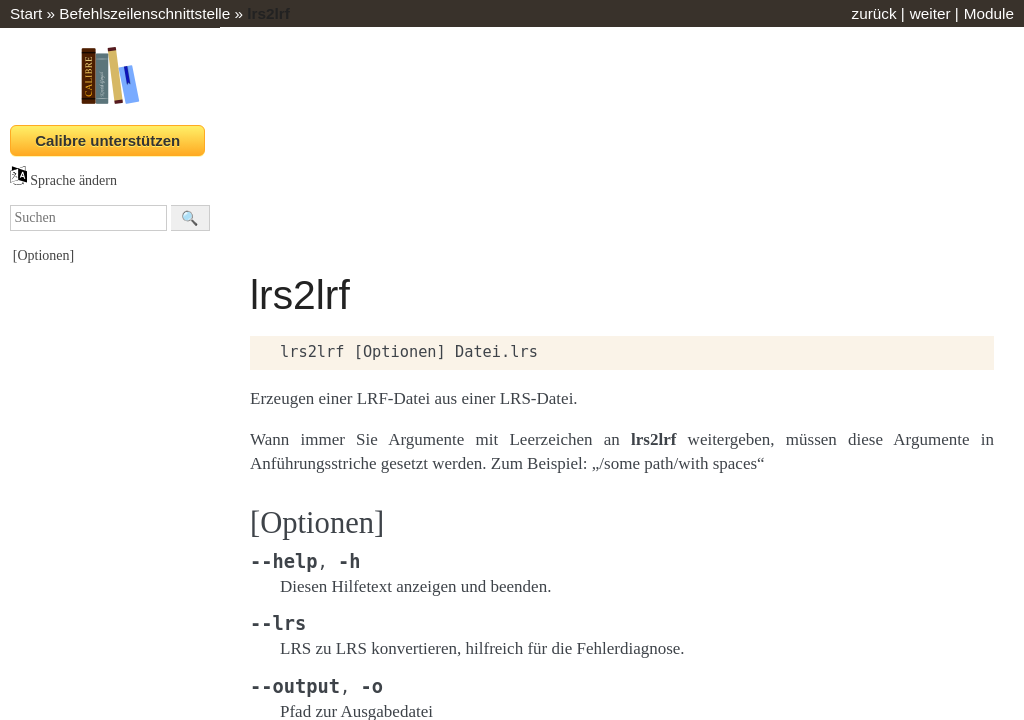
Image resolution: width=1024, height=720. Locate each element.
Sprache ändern (63, 180)
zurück (873, 13)
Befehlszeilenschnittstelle (144, 13)
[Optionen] (43, 255)
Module (989, 13)
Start (26, 13)
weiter (930, 13)
